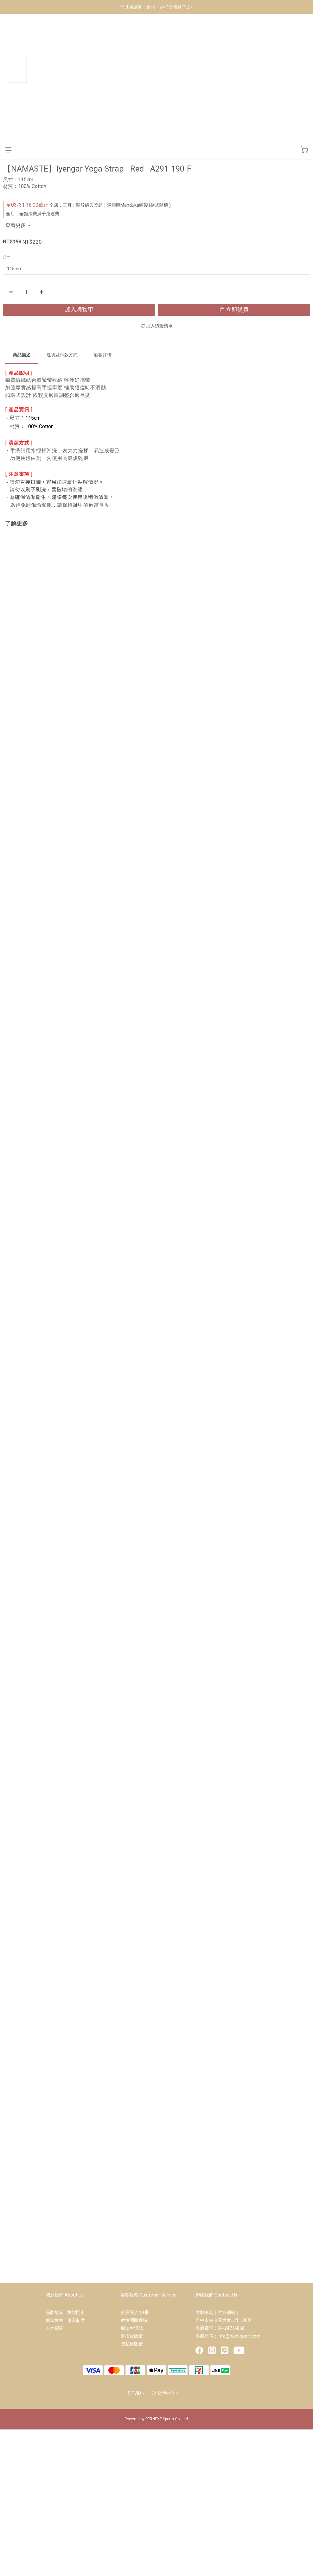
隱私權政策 (132, 2344)
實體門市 (76, 2312)
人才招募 (54, 2328)
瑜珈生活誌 (132, 2328)
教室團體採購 (134, 2320)
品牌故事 (56, 2312)
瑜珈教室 (56, 2320)
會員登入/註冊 (135, 2312)
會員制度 (76, 2320)
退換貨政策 (132, 2336)
